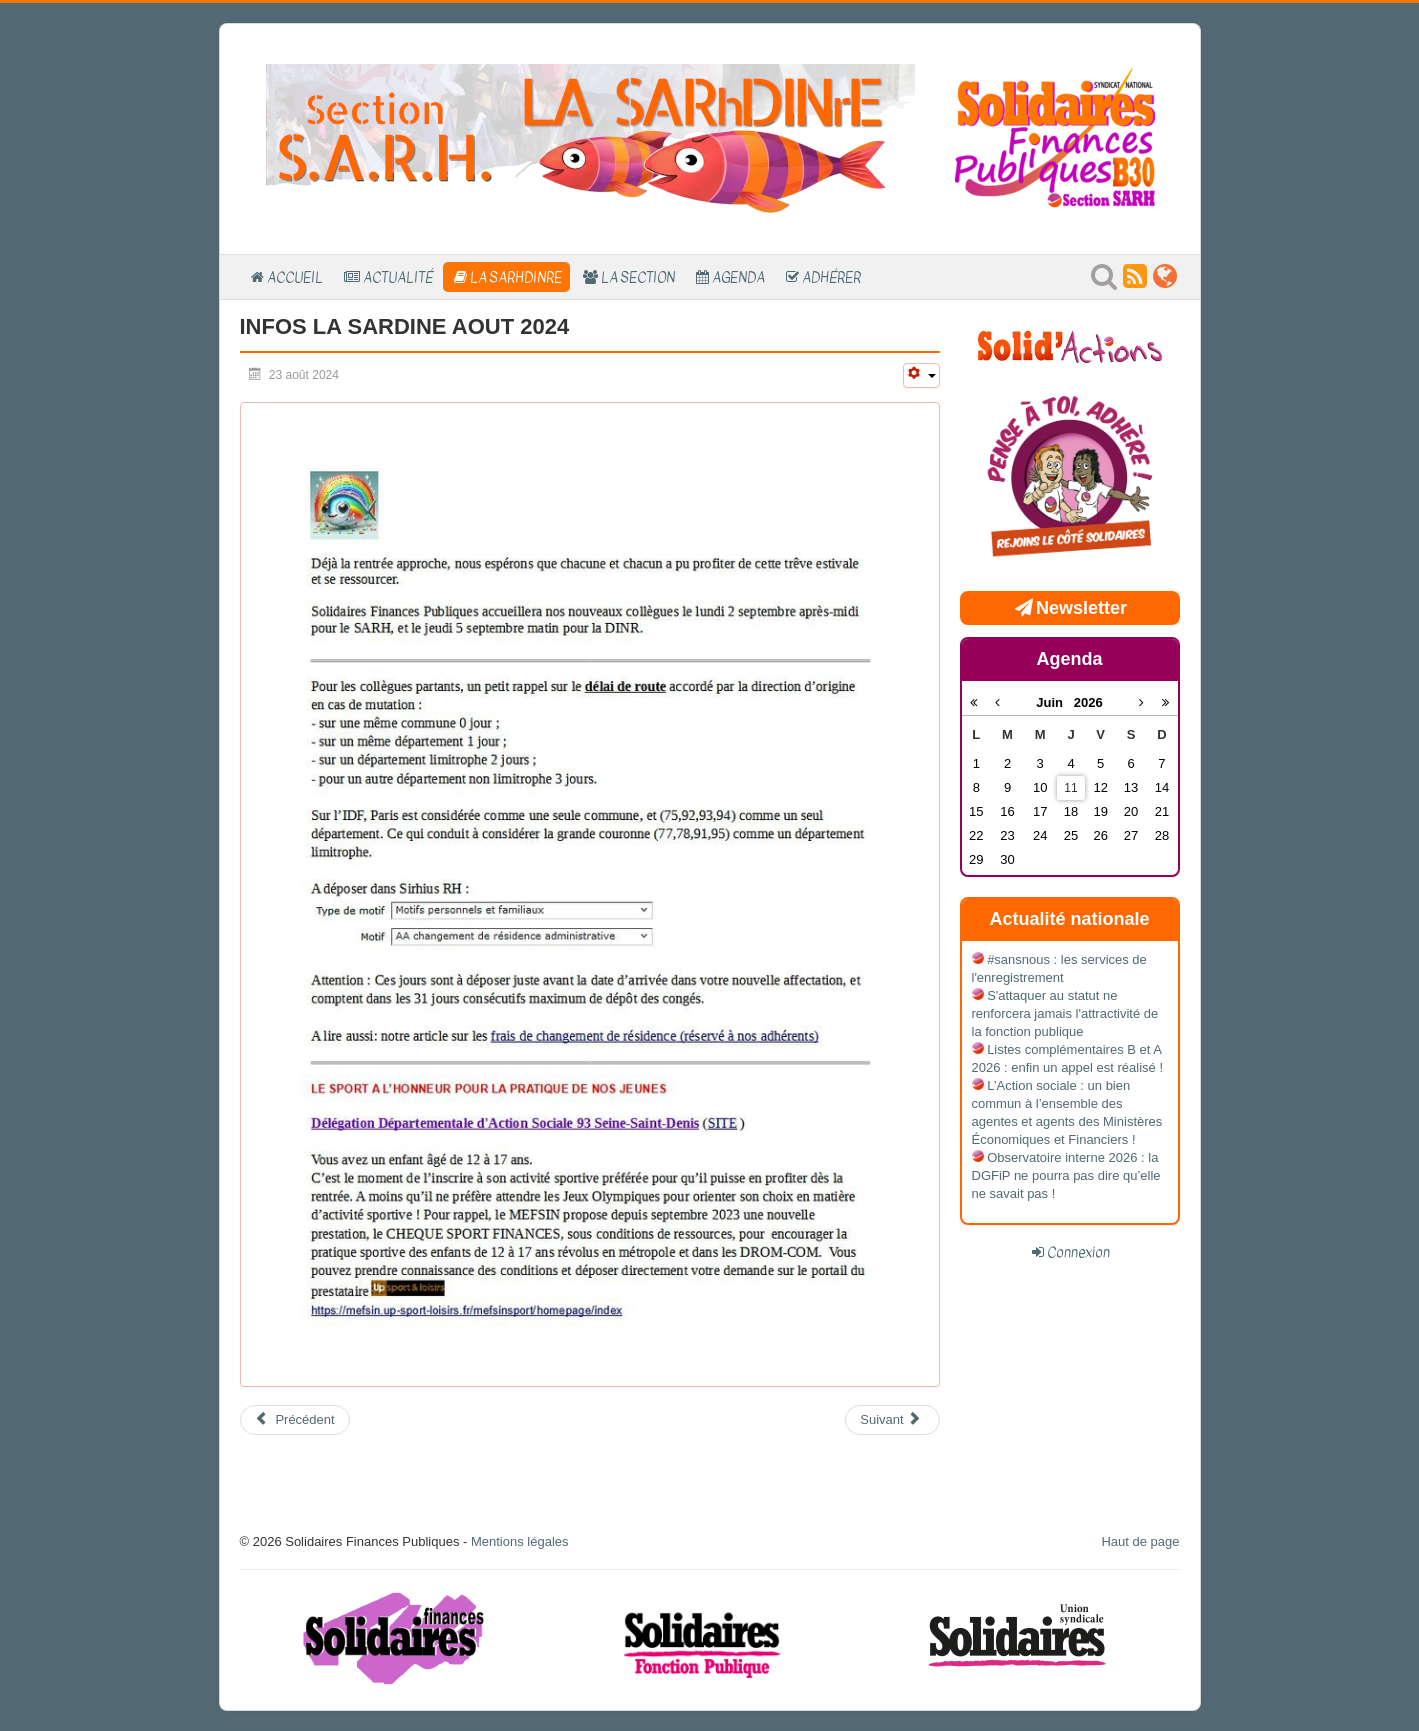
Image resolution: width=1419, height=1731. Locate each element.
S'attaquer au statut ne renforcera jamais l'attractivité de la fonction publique (1065, 1013)
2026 (1088, 702)
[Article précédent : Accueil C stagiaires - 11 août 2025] (295, 1420)
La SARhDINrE (516, 277)
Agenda (738, 277)
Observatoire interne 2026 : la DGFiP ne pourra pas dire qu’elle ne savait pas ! (1066, 1175)
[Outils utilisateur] (921, 375)
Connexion (1078, 1252)
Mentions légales (520, 1541)
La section (638, 277)
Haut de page (1140, 1541)
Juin (1055, 702)
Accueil (295, 277)
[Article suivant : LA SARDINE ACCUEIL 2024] (892, 1420)
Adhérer (831, 277)
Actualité (398, 277)
